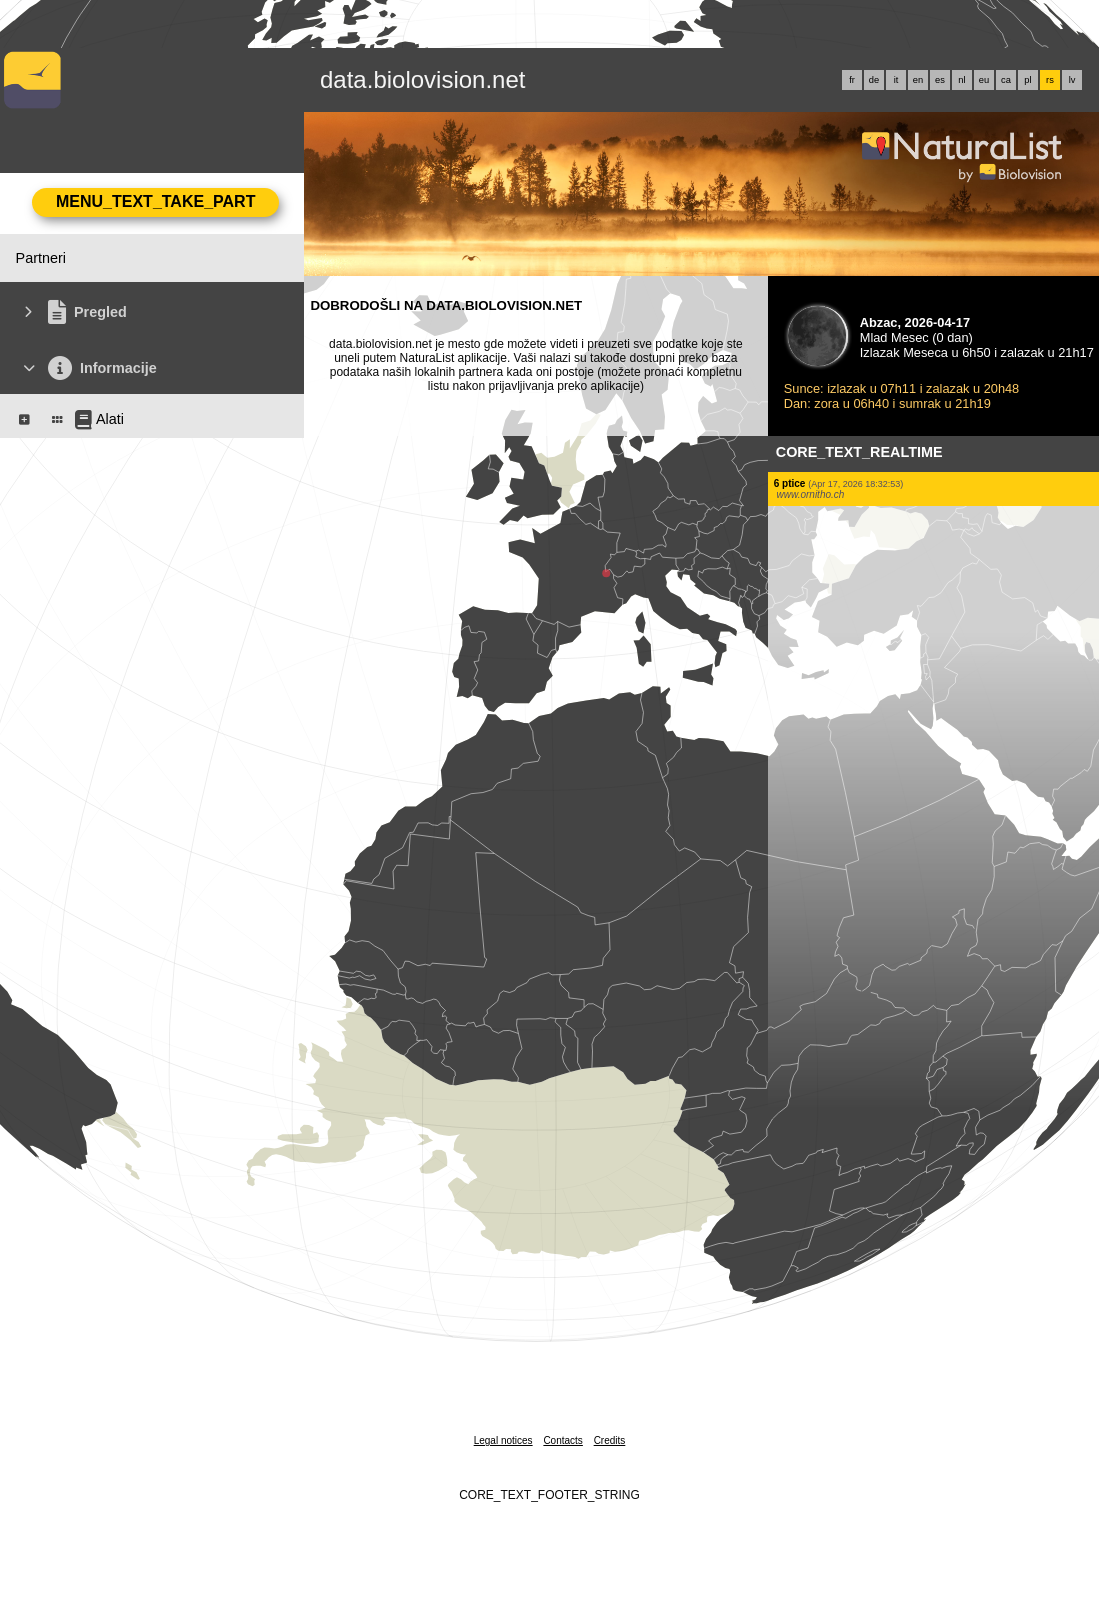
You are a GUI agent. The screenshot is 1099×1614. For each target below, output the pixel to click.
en (918, 80)
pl (1027, 80)
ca (1006, 80)
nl (961, 80)
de (874, 80)
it (896, 80)
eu (984, 80)
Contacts (562, 1440)
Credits (610, 1440)
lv (1072, 80)
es (940, 80)
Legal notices (503, 1440)
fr (852, 80)
